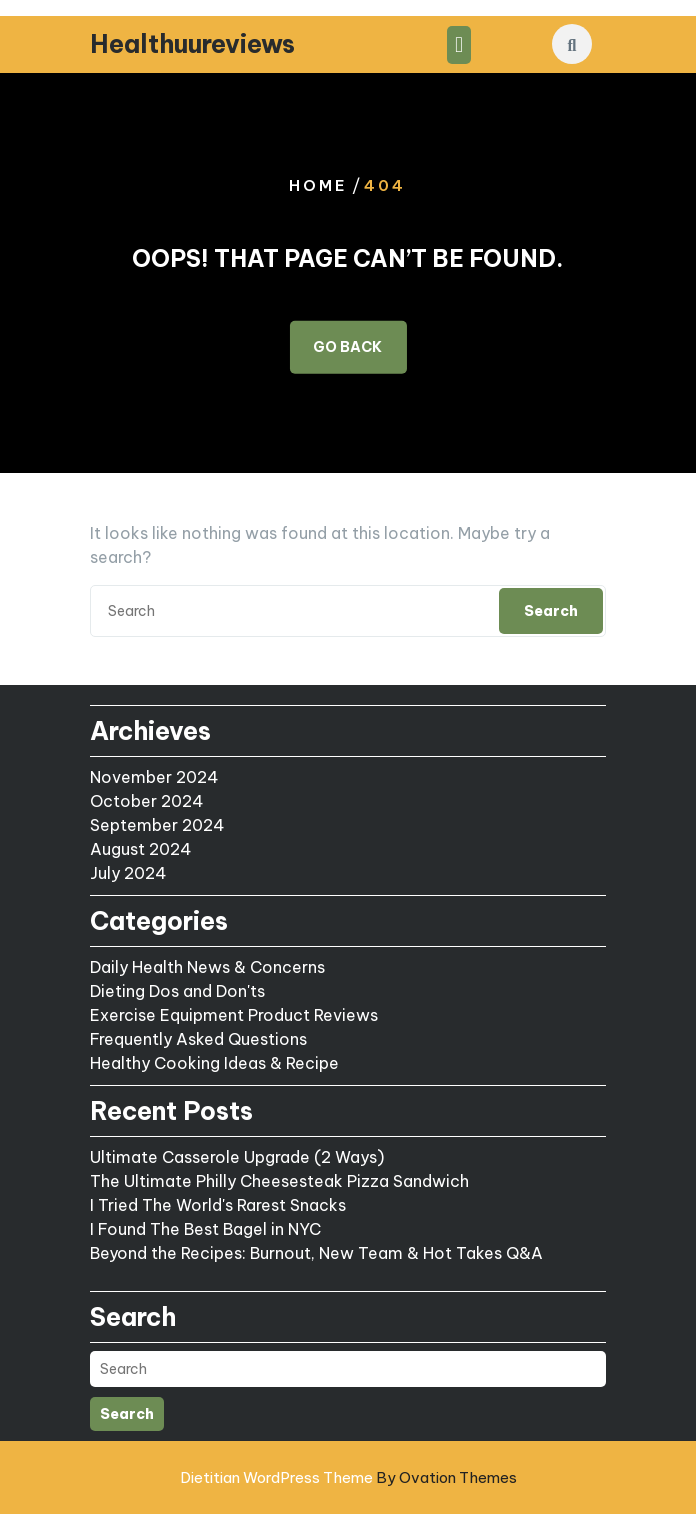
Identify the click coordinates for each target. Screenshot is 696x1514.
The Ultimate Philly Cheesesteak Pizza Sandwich (279, 1181)
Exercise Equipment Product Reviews (234, 1015)
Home (318, 185)
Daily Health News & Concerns (207, 967)
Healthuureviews (192, 44)
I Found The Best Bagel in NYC (205, 1229)
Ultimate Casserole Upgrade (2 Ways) (237, 1157)
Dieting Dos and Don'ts (177, 991)
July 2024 (128, 873)
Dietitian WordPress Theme (348, 1477)
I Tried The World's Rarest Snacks (218, 1205)
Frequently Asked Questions (198, 1039)
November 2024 (154, 777)
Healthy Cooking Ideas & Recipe (214, 1063)
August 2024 (141, 849)
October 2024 (147, 801)
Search (551, 611)
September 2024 (157, 825)
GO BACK (347, 346)
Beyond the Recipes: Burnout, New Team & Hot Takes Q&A (316, 1253)
